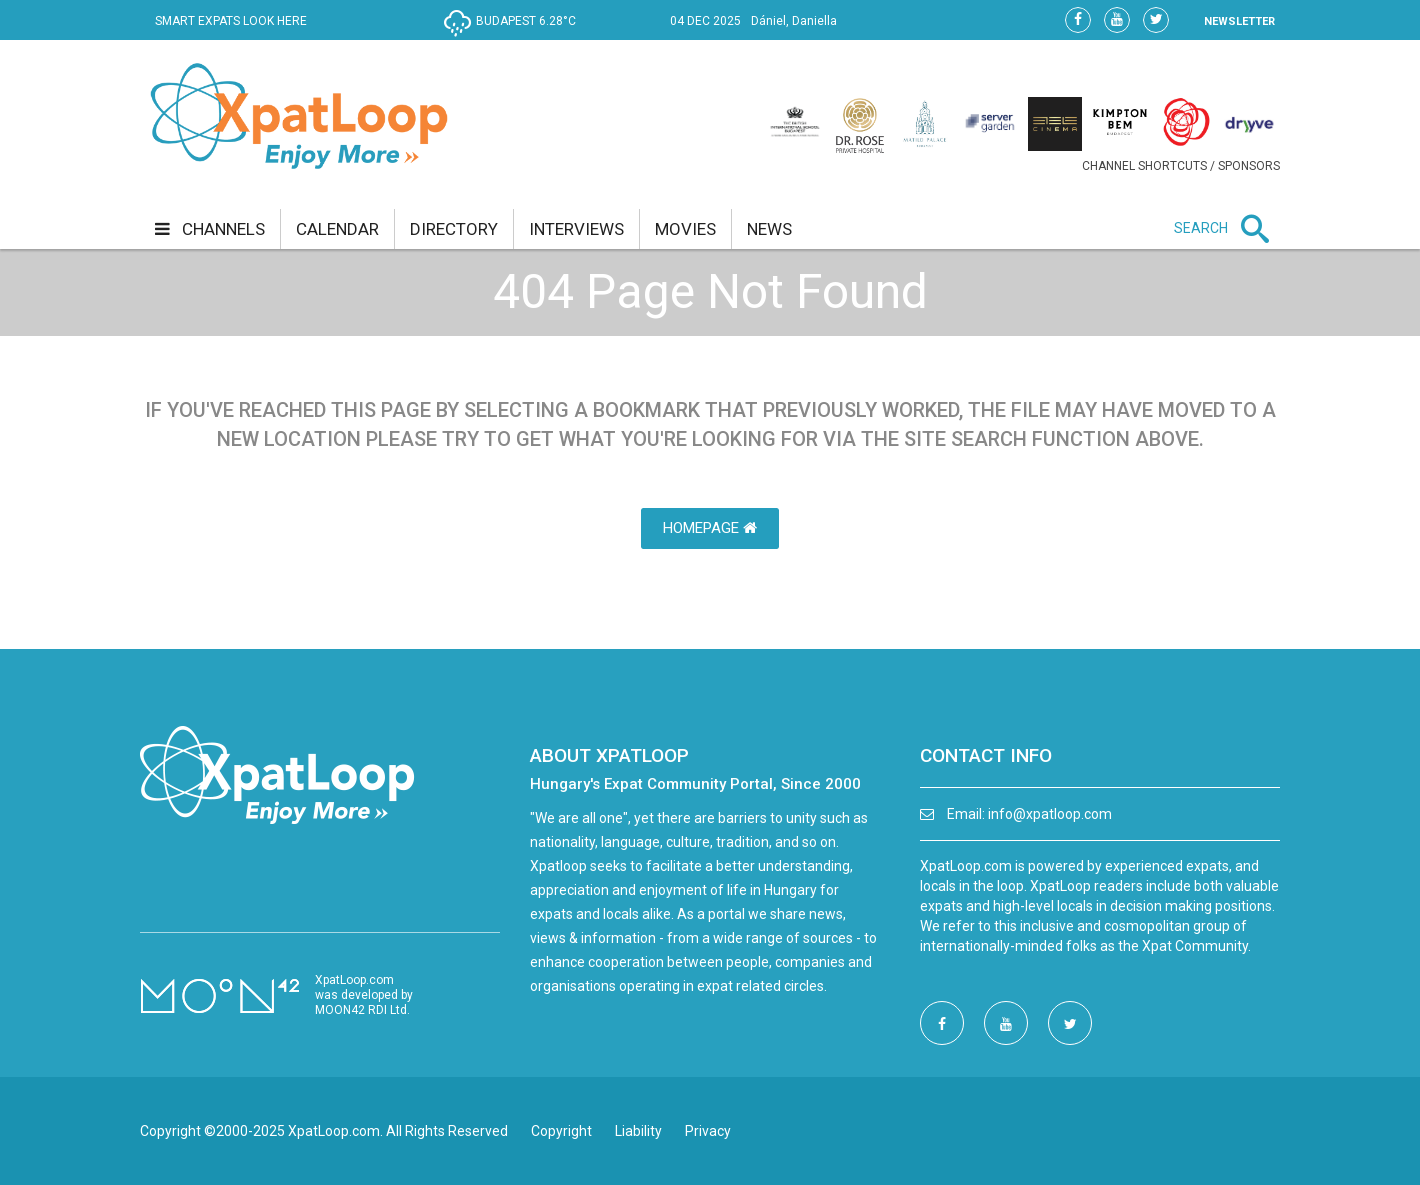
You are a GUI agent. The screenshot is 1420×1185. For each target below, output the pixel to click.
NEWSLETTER (1239, 21)
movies (685, 229)
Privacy (708, 1131)
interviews (576, 229)
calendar (337, 229)
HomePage (710, 528)
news (769, 229)
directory (454, 229)
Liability (638, 1131)
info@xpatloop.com (1050, 814)
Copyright (561, 1131)
